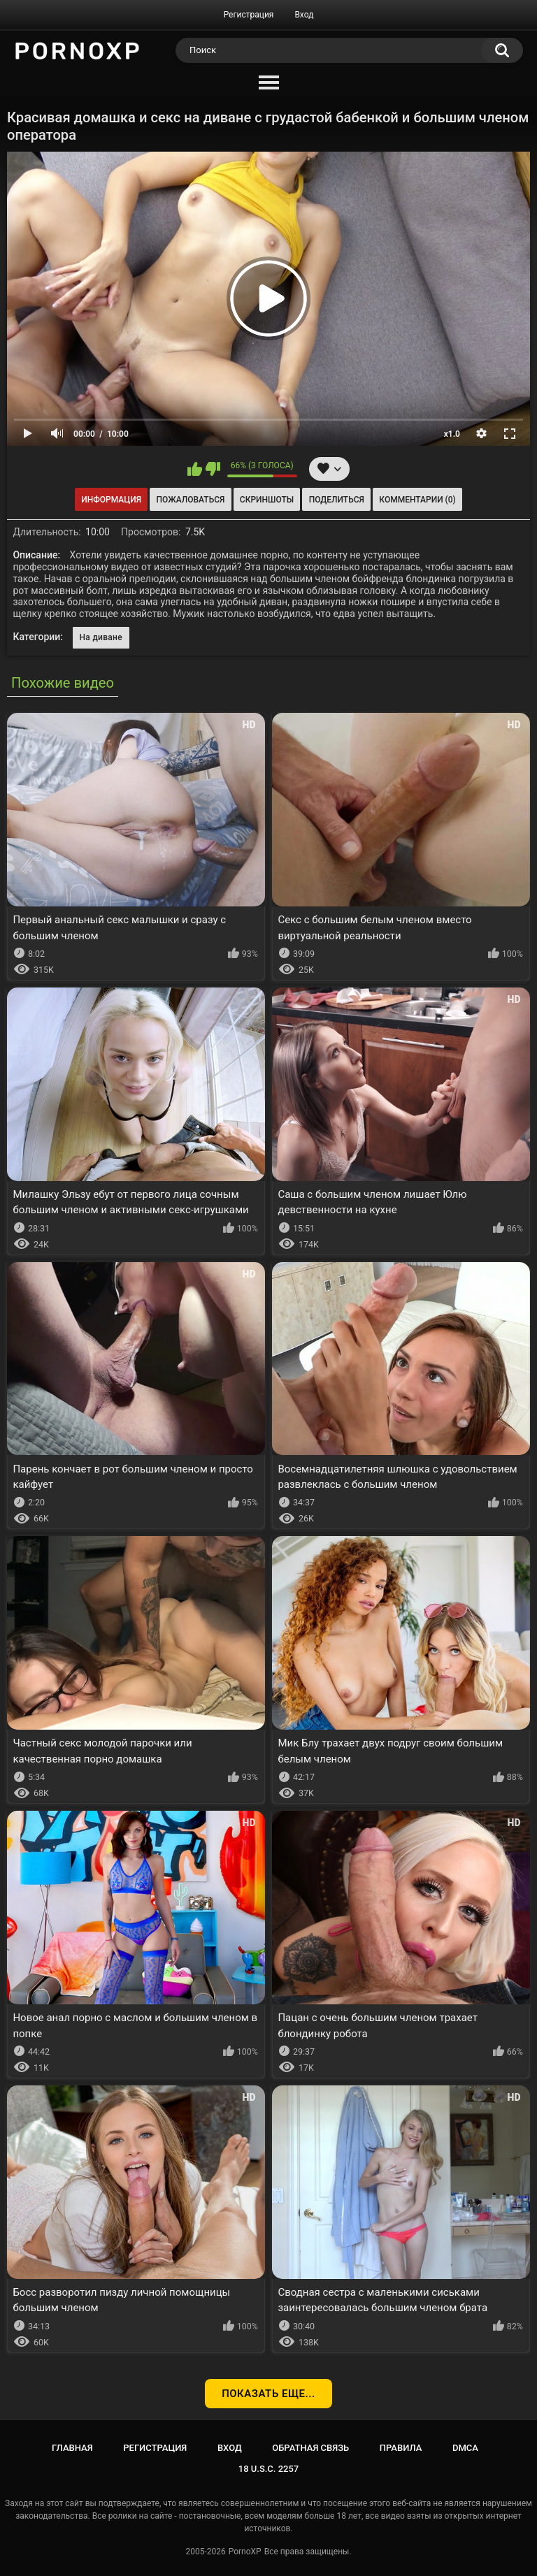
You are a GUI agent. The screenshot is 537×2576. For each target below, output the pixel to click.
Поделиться (336, 500)
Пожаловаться (191, 500)
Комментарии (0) (417, 500)
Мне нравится (194, 469)
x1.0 (452, 434)
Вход (303, 15)
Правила (401, 2448)
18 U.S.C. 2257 (268, 2468)
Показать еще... (268, 2393)
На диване (101, 637)
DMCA (465, 2448)
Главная (72, 2448)
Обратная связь (310, 2448)
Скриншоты (267, 500)
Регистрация (249, 15)
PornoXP (245, 2551)
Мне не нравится (213, 469)
